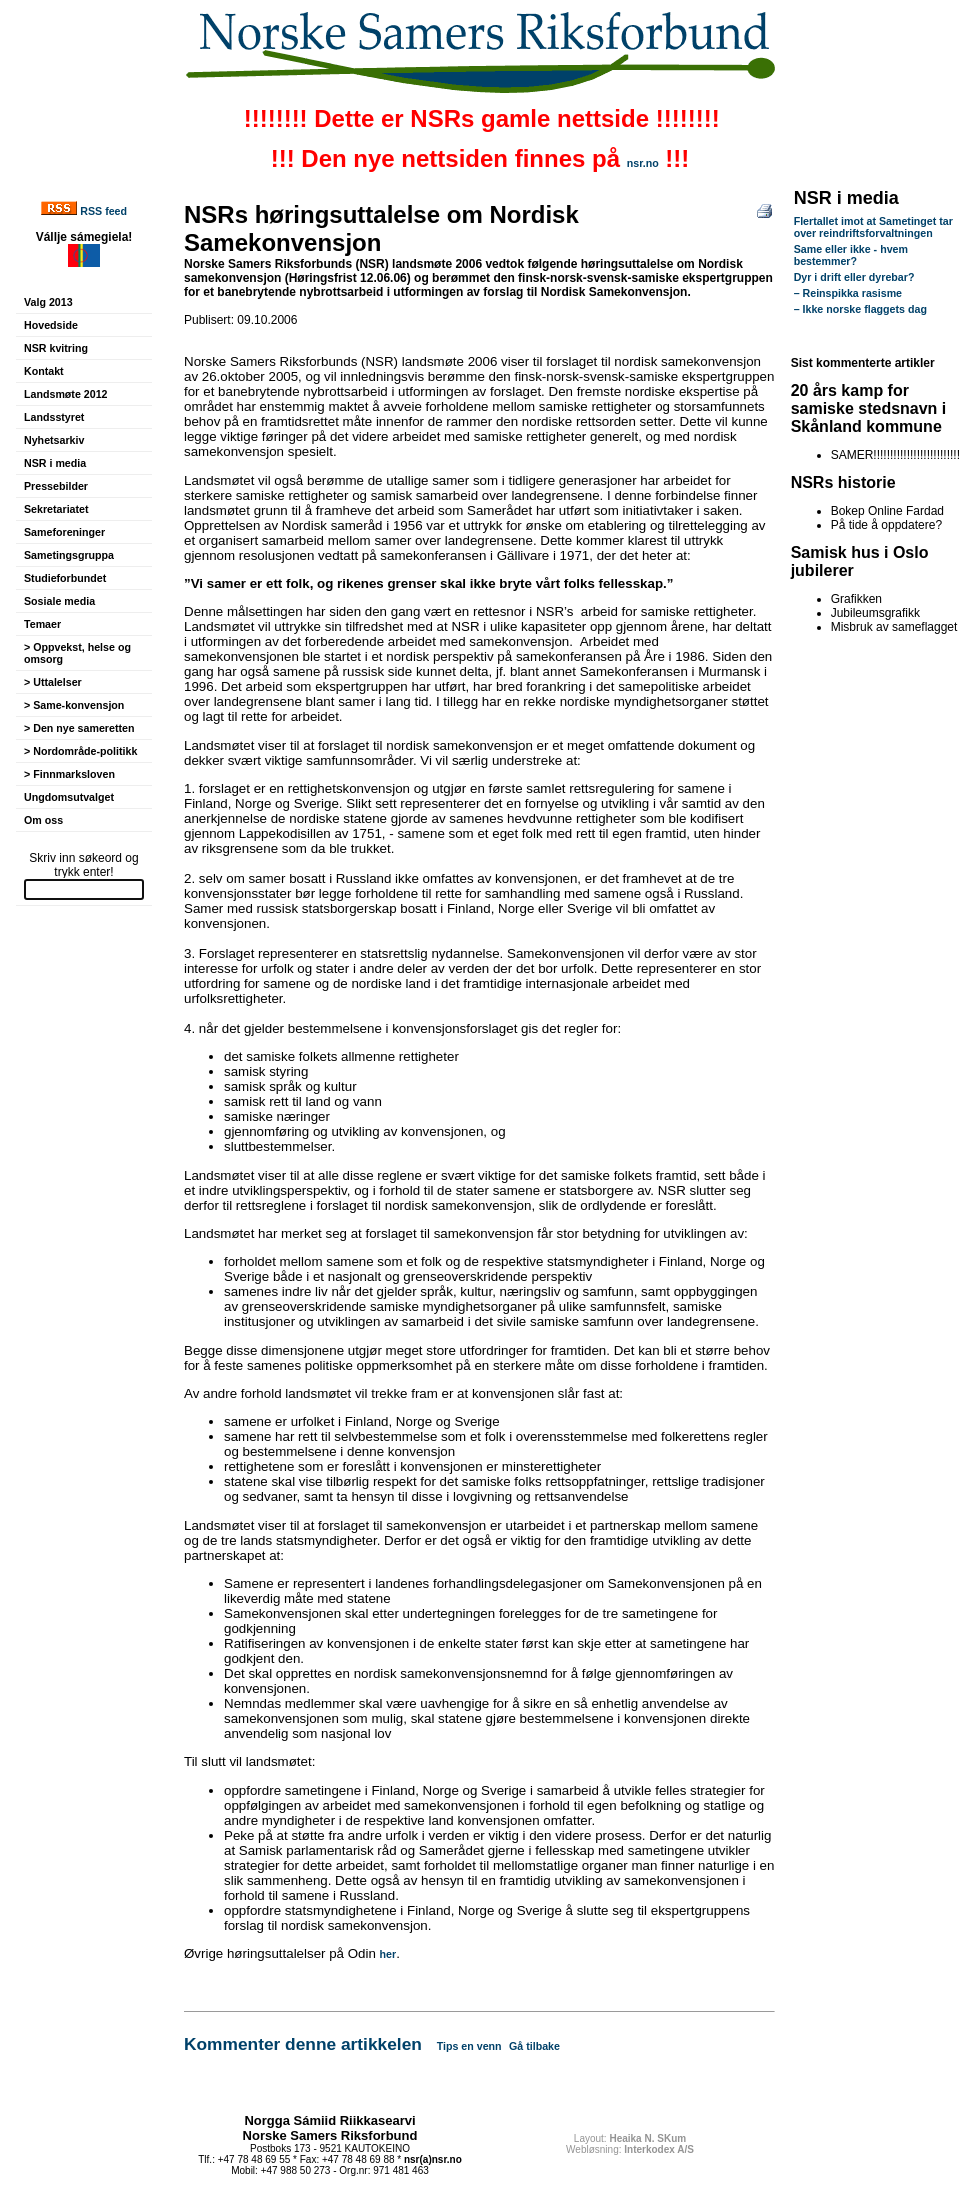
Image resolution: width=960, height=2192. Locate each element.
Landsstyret (54, 417)
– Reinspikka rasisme (848, 293)
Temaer (42, 624)
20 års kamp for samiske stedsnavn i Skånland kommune (869, 408)
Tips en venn (469, 2046)
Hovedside (51, 325)
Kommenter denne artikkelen (303, 2044)
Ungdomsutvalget (69, 797)
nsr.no (643, 163)
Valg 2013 (48, 302)
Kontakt (44, 371)
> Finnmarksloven (69, 774)
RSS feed (103, 211)
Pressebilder (56, 486)
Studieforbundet (65, 578)
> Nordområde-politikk (80, 751)
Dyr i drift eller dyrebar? (854, 277)
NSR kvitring (56, 348)
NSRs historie (843, 482)
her (388, 1954)
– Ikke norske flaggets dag (860, 309)
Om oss (43, 820)
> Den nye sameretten (79, 728)
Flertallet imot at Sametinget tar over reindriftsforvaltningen (873, 227)
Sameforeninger (64, 532)
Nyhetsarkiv (54, 440)
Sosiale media (59, 601)
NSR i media (55, 463)
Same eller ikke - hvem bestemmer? (851, 255)
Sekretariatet (56, 509)
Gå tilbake (534, 2046)
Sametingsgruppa (69, 555)
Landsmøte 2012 (66, 394)
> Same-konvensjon (74, 705)
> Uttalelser (53, 682)
